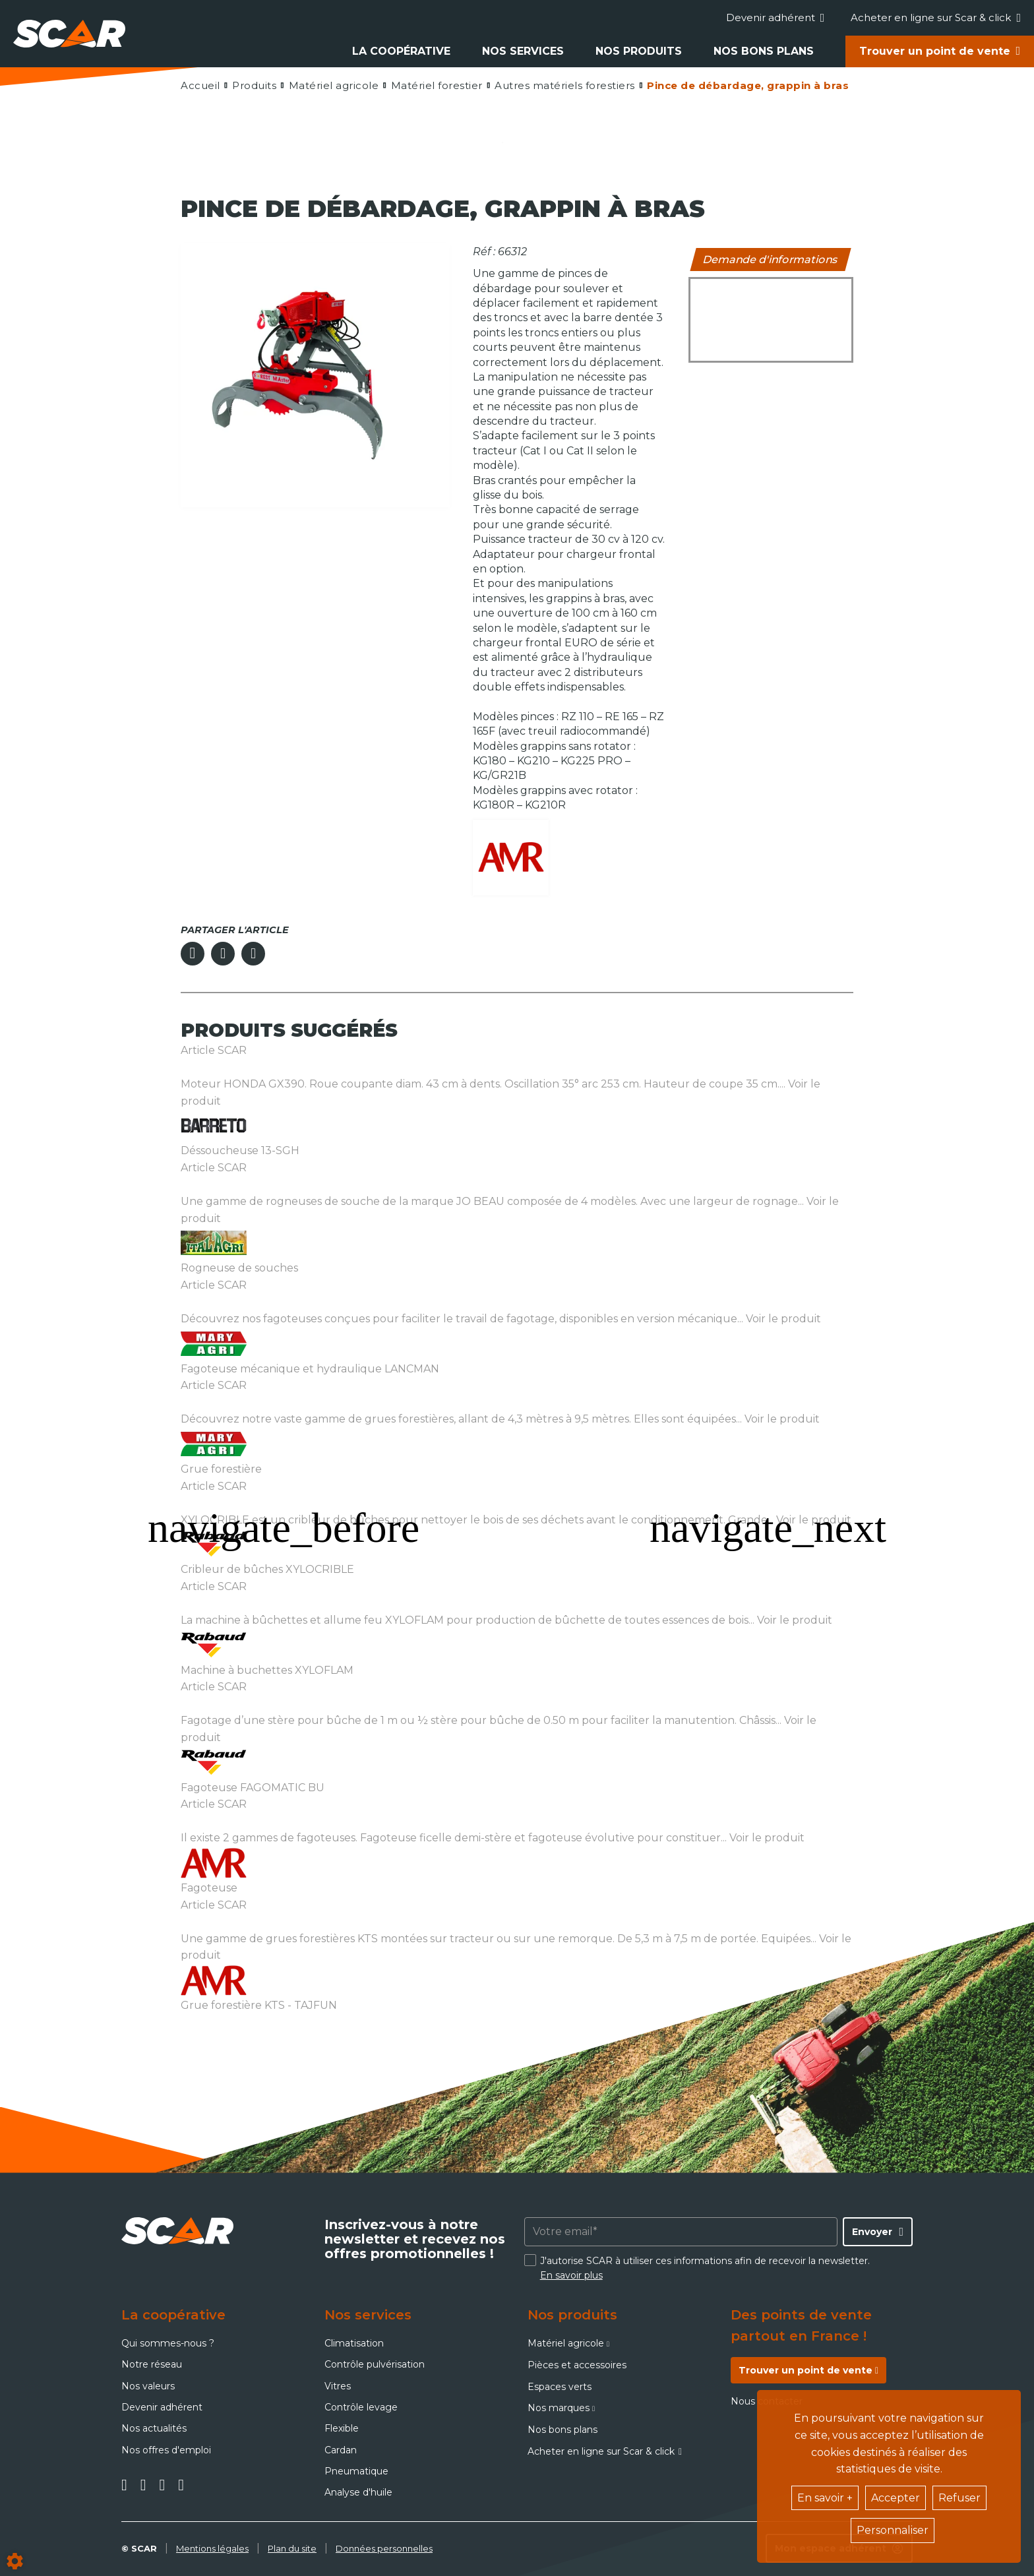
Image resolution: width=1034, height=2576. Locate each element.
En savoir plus (571, 2275)
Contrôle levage (361, 2407)
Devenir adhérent (775, 17)
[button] (747, 85)
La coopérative (401, 51)
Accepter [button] (895, 2498)
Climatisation (354, 2343)
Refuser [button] (959, 2498)
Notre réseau (151, 2364)
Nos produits (638, 51)
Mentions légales (212, 2548)
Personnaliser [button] (892, 2530)
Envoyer (872, 2232)
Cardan (340, 2450)
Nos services (523, 51)
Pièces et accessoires (577, 2365)
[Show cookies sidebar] (15, 2561)
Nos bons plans (764, 51)
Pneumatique (356, 2471)
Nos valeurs (148, 2386)
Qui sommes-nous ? (167, 2343)
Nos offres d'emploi (166, 2450)
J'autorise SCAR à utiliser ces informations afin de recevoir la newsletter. (705, 2268)
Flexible (341, 2428)
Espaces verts (560, 2387)
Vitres (337, 2386)
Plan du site (292, 2548)
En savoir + (825, 2498)
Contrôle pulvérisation (374, 2364)
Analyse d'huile (358, 2492)
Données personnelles (384, 2548)
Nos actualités (154, 2428)
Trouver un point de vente (934, 51)
